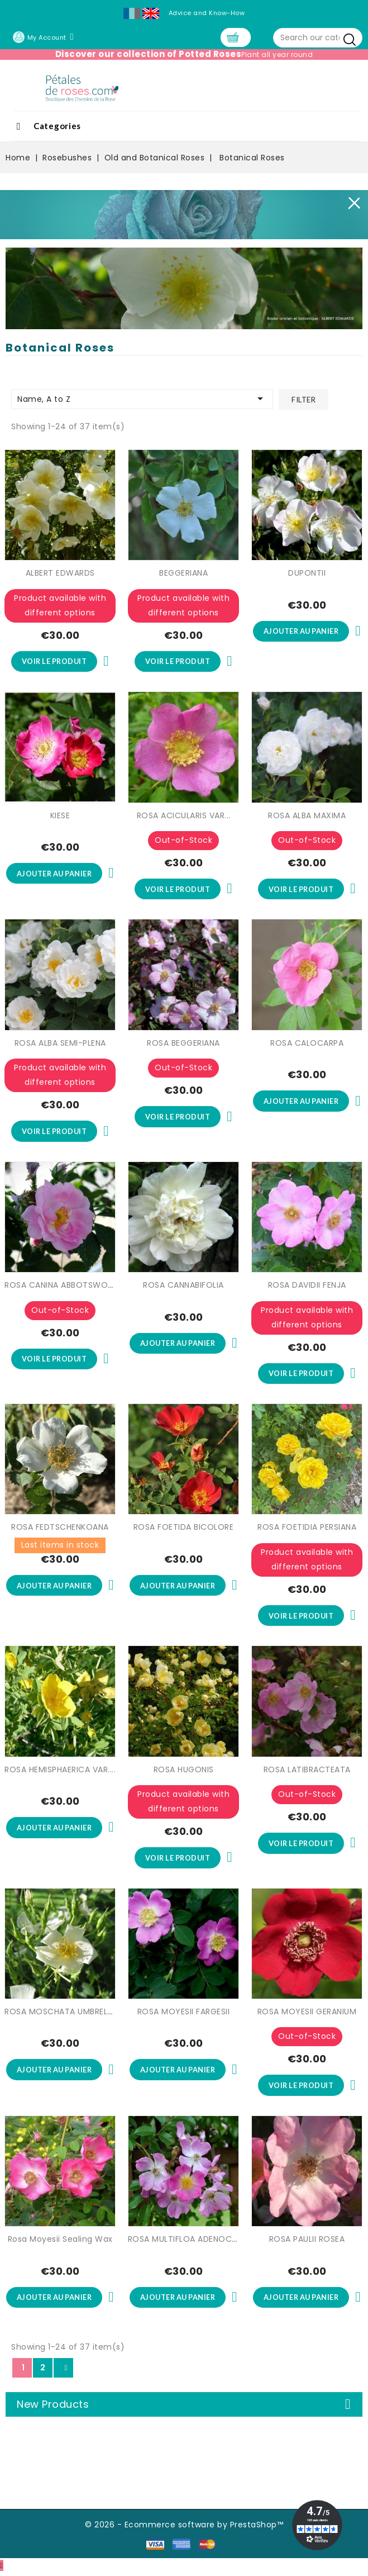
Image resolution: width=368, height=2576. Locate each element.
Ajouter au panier (301, 632)
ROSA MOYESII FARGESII (183, 2014)
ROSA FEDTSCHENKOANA (60, 1529)
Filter (303, 400)
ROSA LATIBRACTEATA (307, 1771)
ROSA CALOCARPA (306, 1044)
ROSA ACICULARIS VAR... (184, 816)
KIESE (60, 816)
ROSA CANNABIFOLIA (183, 1286)
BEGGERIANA (183, 573)
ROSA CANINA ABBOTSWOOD (62, 1286)
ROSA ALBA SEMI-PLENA (60, 1044)
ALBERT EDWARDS (60, 573)
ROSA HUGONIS (184, 1771)
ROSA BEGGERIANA (183, 1044)
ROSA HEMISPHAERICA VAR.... (60, 1771)
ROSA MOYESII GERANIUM (307, 2014)
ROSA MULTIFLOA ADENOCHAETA (192, 2241)
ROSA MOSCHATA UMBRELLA (60, 2014)
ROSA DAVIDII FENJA (307, 1286)
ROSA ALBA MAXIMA (307, 816)
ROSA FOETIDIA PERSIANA (306, 1529)
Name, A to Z (142, 399)
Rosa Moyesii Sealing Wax (60, 2241)
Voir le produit (54, 662)
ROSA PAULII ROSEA (307, 2241)
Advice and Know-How (207, 12)
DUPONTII (307, 573)
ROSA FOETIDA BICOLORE (183, 1529)
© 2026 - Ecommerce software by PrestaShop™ (184, 2528)
